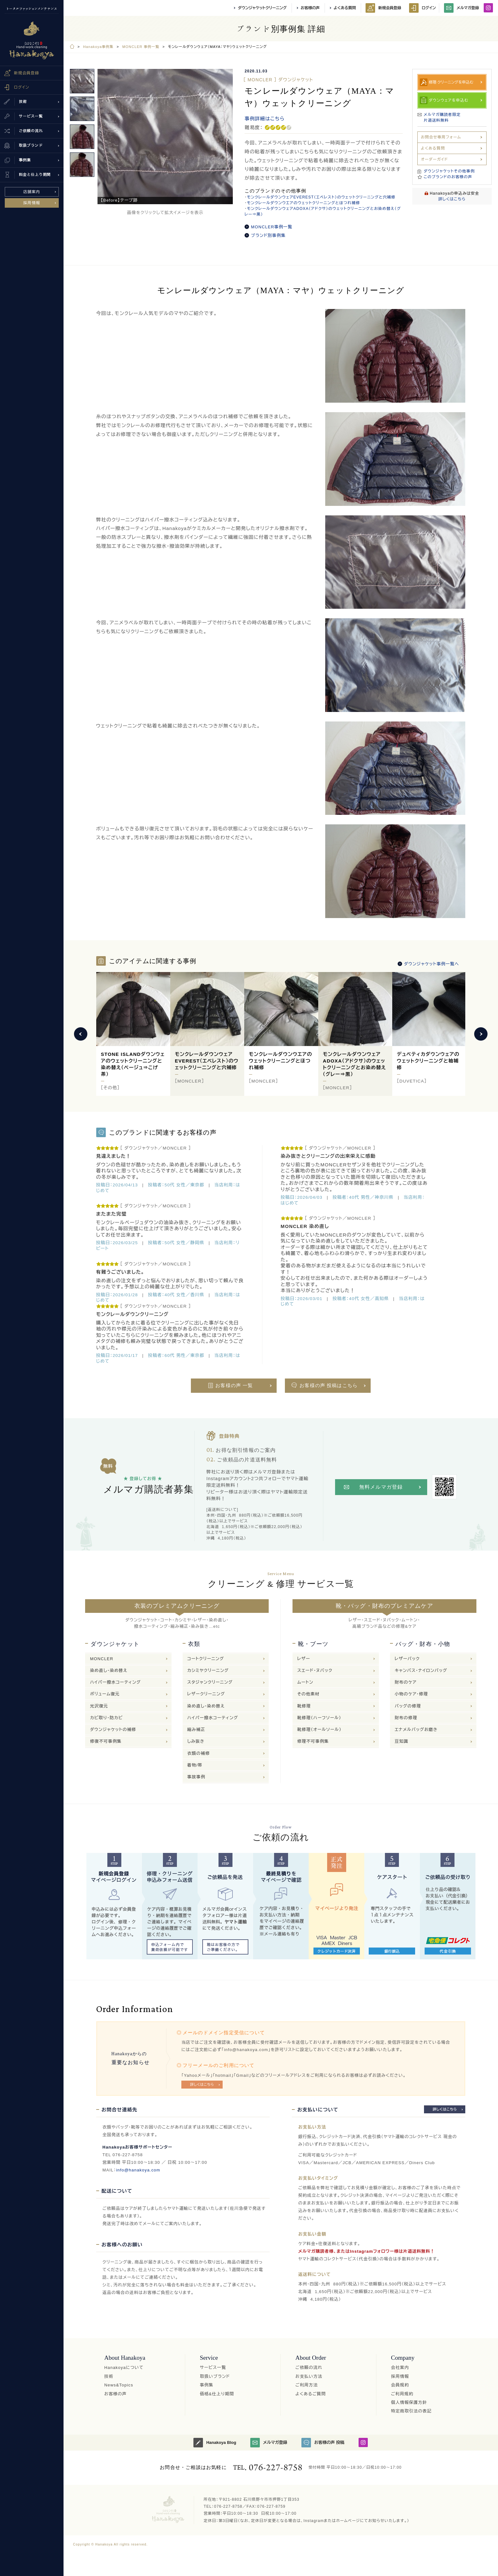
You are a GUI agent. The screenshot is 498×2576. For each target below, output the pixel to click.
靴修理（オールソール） (319, 1729)
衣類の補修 (198, 1753)
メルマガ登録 (461, 8)
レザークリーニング (206, 1694)
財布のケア (406, 1682)
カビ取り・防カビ (106, 1717)
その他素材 (308, 1694)
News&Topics (118, 2385)
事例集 (206, 2385)
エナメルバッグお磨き (416, 1729)
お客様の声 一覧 (234, 1385)
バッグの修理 (408, 1706)
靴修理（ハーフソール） (319, 1717)
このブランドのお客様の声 (448, 177)
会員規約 (400, 2385)
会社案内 (400, 2367)
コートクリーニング (205, 1658)
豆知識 (401, 1741)
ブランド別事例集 (268, 235)
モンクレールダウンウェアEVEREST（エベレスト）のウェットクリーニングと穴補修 (321, 197)
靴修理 (304, 1706)
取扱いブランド (215, 2376)
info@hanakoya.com (138, 2170)
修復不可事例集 (105, 1741)
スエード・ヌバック (315, 1670)
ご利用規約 (402, 2394)
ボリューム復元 (104, 1694)
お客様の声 (310, 8)
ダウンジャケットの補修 (113, 1729)
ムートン (305, 1682)
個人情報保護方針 (409, 2402)
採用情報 (32, 203)
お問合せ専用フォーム (441, 137)
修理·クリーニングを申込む (451, 82)
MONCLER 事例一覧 (140, 47)
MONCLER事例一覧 (271, 227)
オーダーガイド (434, 159)
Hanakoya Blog (214, 2442)
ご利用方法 (306, 2385)
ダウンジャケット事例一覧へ (431, 964)
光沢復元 (99, 1706)
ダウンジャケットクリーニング (262, 8)
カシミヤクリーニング (208, 1670)
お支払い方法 (308, 2376)
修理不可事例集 (313, 1741)
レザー (303, 1658)
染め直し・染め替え (108, 1670)
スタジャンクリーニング (210, 1682)
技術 (108, 2376)
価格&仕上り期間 (217, 2394)
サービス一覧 (213, 2367)
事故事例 (196, 1776)
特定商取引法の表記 (411, 2411)
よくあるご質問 (310, 2394)
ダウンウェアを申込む (448, 100)
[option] (165, 136)
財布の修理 (406, 1717)
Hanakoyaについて (124, 2367)
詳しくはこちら (452, 199)
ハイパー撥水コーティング (115, 1682)
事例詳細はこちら (265, 118)
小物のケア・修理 (411, 1694)
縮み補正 (196, 1729)
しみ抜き (196, 1741)
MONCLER (101, 1658)
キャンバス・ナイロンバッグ (421, 1670)
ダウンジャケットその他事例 (449, 171)
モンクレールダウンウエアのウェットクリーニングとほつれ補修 (303, 203)
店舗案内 (32, 192)
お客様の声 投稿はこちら (328, 1385)
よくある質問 (345, 8)
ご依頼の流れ (308, 2367)
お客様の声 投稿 (322, 2442)
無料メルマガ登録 (381, 1487)
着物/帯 (194, 1765)
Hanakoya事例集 (98, 47)
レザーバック (407, 1658)
